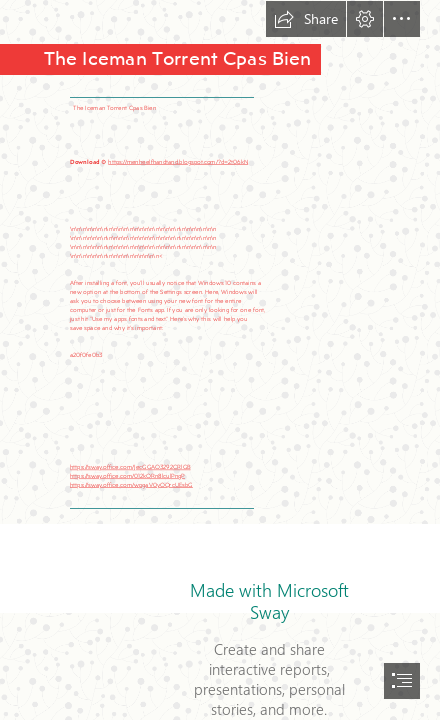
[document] (220, 360)
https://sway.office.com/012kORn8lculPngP (127, 476)
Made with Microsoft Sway (269, 601)
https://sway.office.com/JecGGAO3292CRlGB (130, 467)
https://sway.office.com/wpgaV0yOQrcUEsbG (131, 484)
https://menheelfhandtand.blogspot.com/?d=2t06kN (178, 161)
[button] (306, 19)
